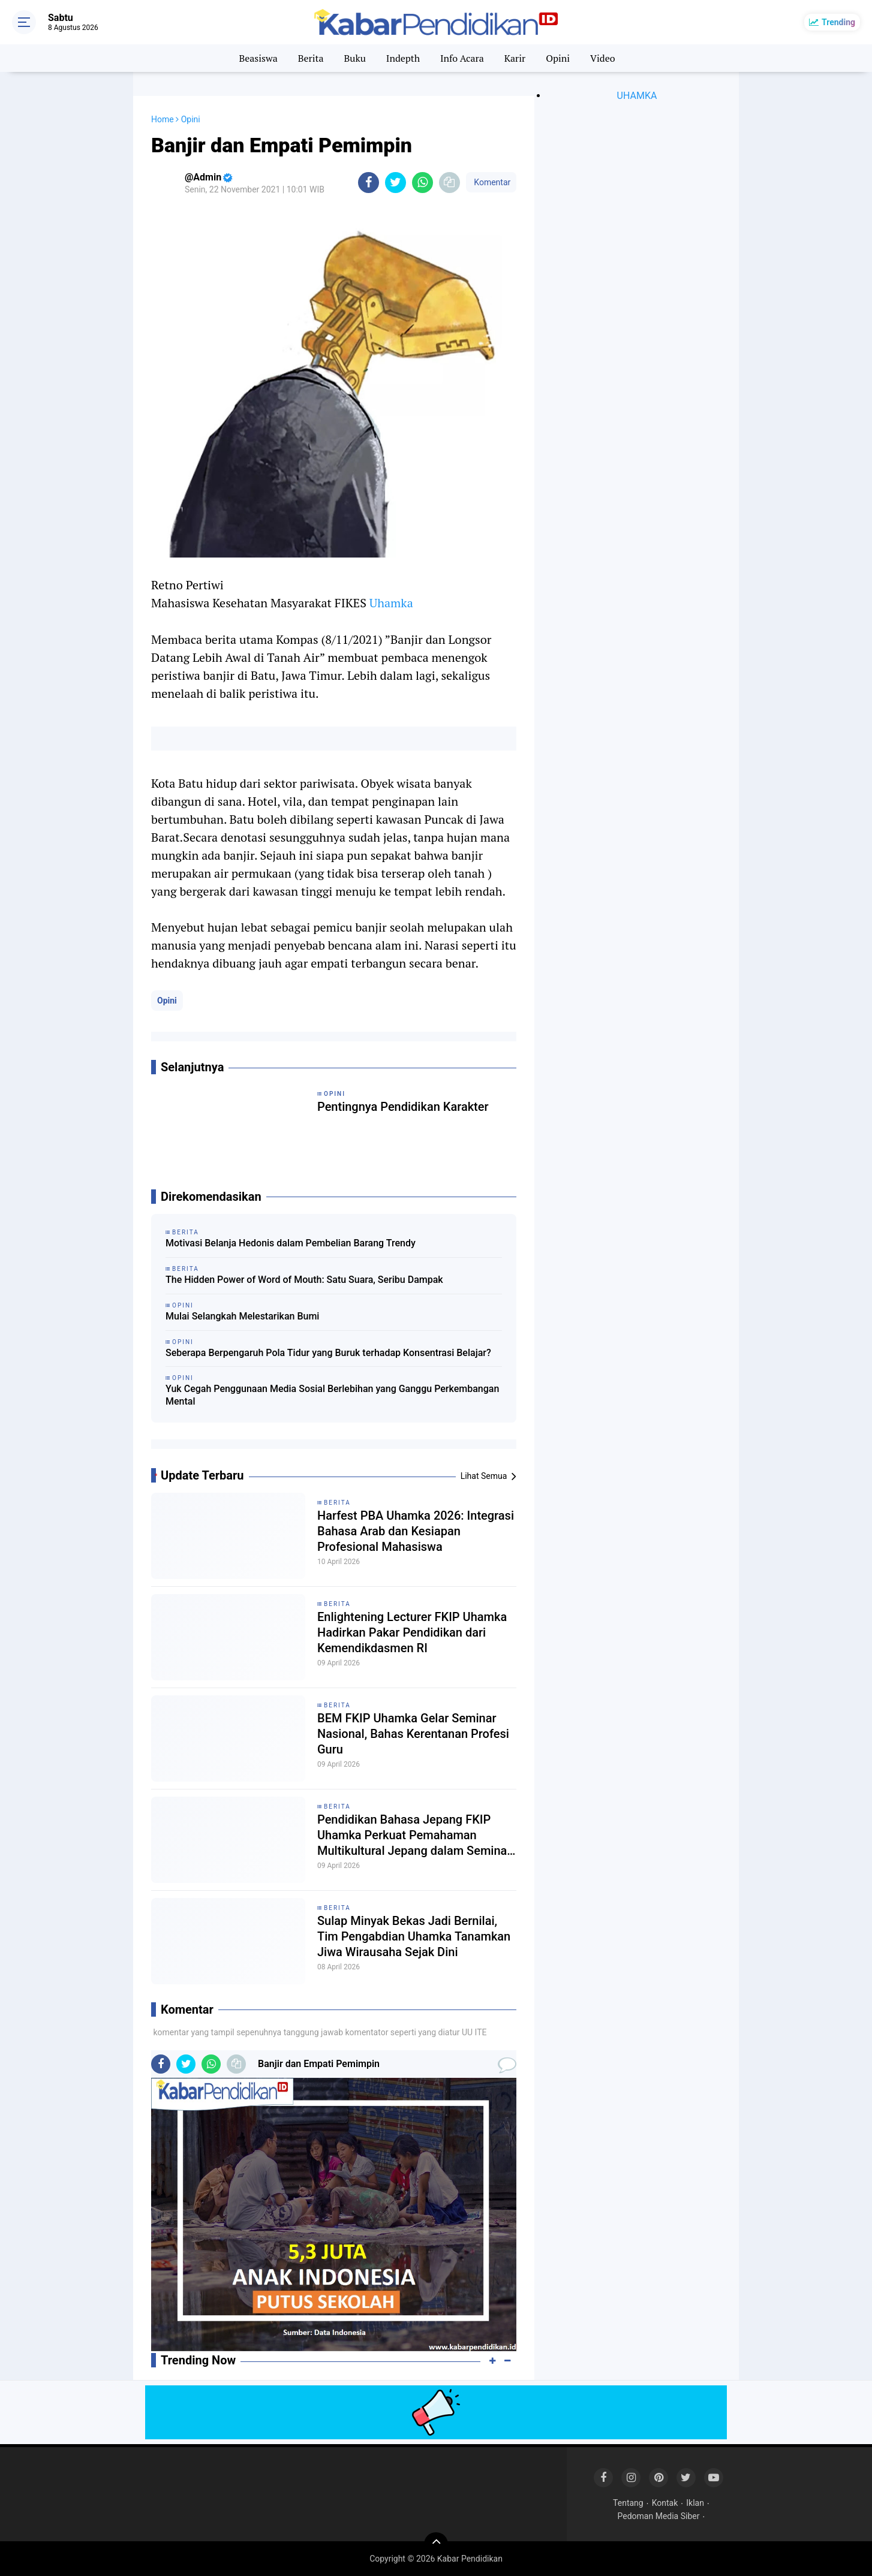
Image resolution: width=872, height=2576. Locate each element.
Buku (354, 58)
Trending (838, 22)
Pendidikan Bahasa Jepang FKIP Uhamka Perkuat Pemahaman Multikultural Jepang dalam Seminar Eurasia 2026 (414, 1835)
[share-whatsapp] (422, 182)
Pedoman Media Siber (659, 2516)
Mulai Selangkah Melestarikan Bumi (242, 1316)
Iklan (695, 2503)
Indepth (403, 58)
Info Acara (462, 58)
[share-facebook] (368, 182)
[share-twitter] (395, 182)
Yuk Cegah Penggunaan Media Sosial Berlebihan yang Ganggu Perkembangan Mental (332, 1395)
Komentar (491, 182)
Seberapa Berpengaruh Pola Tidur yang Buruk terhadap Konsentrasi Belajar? (328, 1352)
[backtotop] (436, 2544)
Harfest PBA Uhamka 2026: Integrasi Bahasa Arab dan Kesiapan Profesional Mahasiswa (415, 1531)
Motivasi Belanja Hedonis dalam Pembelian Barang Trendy (291, 1243)
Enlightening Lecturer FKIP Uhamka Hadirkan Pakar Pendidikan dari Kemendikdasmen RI (412, 1632)
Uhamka (391, 603)
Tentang (628, 2503)
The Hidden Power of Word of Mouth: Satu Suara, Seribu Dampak (304, 1279)
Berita (311, 58)
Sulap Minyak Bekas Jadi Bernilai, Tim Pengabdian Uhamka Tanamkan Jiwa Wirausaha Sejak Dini (413, 1936)
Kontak (665, 2503)
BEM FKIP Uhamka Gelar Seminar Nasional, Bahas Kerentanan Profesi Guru (413, 1733)
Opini (558, 58)
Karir (515, 58)
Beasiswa (258, 58)
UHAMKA (637, 95)
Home (162, 119)
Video (602, 58)
